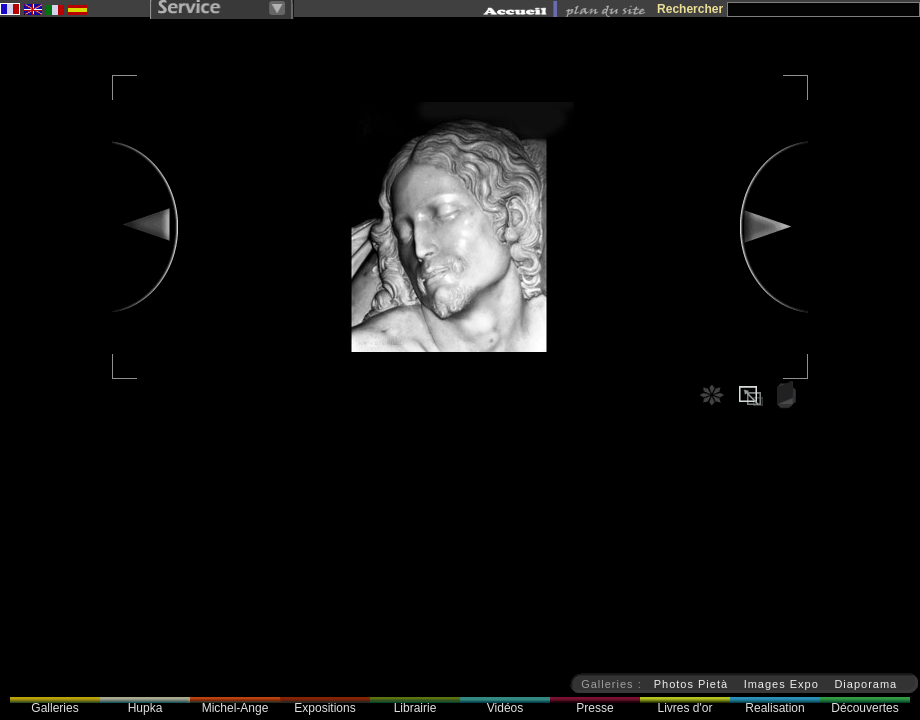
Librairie (415, 708)
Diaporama (865, 684)
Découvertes (864, 708)
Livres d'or (685, 708)
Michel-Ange (235, 708)
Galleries (54, 708)
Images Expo (781, 684)
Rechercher (690, 9)
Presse (594, 708)
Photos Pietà (691, 684)
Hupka (145, 708)
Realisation (774, 708)
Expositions (324, 708)
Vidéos (505, 708)
